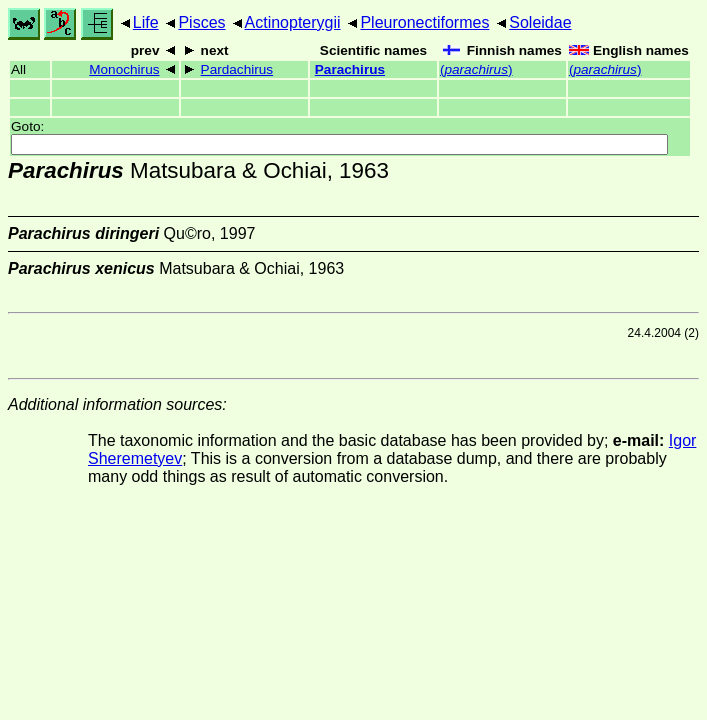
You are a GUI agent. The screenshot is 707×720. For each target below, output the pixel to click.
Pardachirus (237, 69)
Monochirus (124, 69)
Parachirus (350, 69)
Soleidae (540, 22)
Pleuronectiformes (424, 22)
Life (146, 22)
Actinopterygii (293, 22)
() (476, 69)
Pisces (201, 22)
